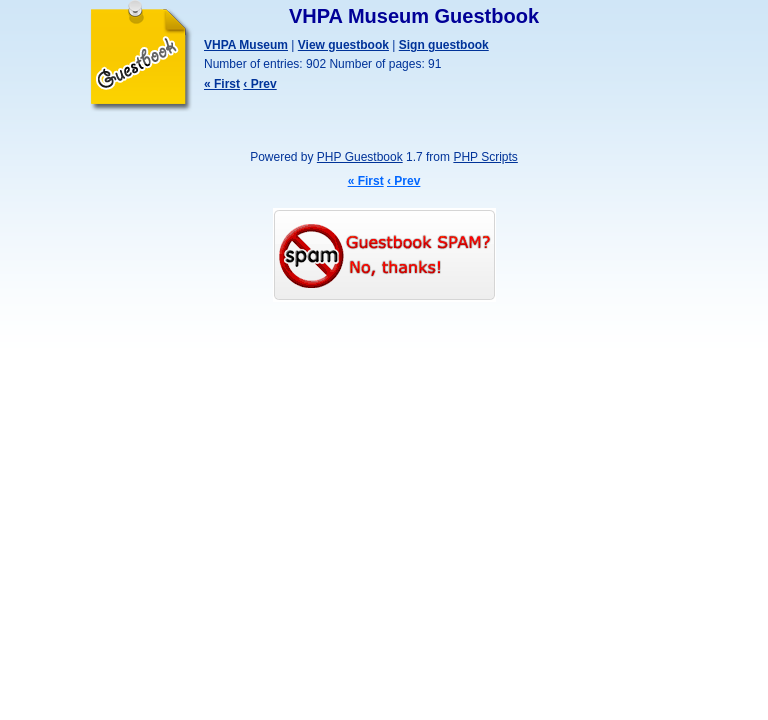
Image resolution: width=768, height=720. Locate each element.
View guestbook (343, 45)
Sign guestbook (444, 45)
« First (222, 84)
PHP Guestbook (360, 157)
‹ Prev (259, 84)
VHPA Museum (246, 45)
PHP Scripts (485, 157)
